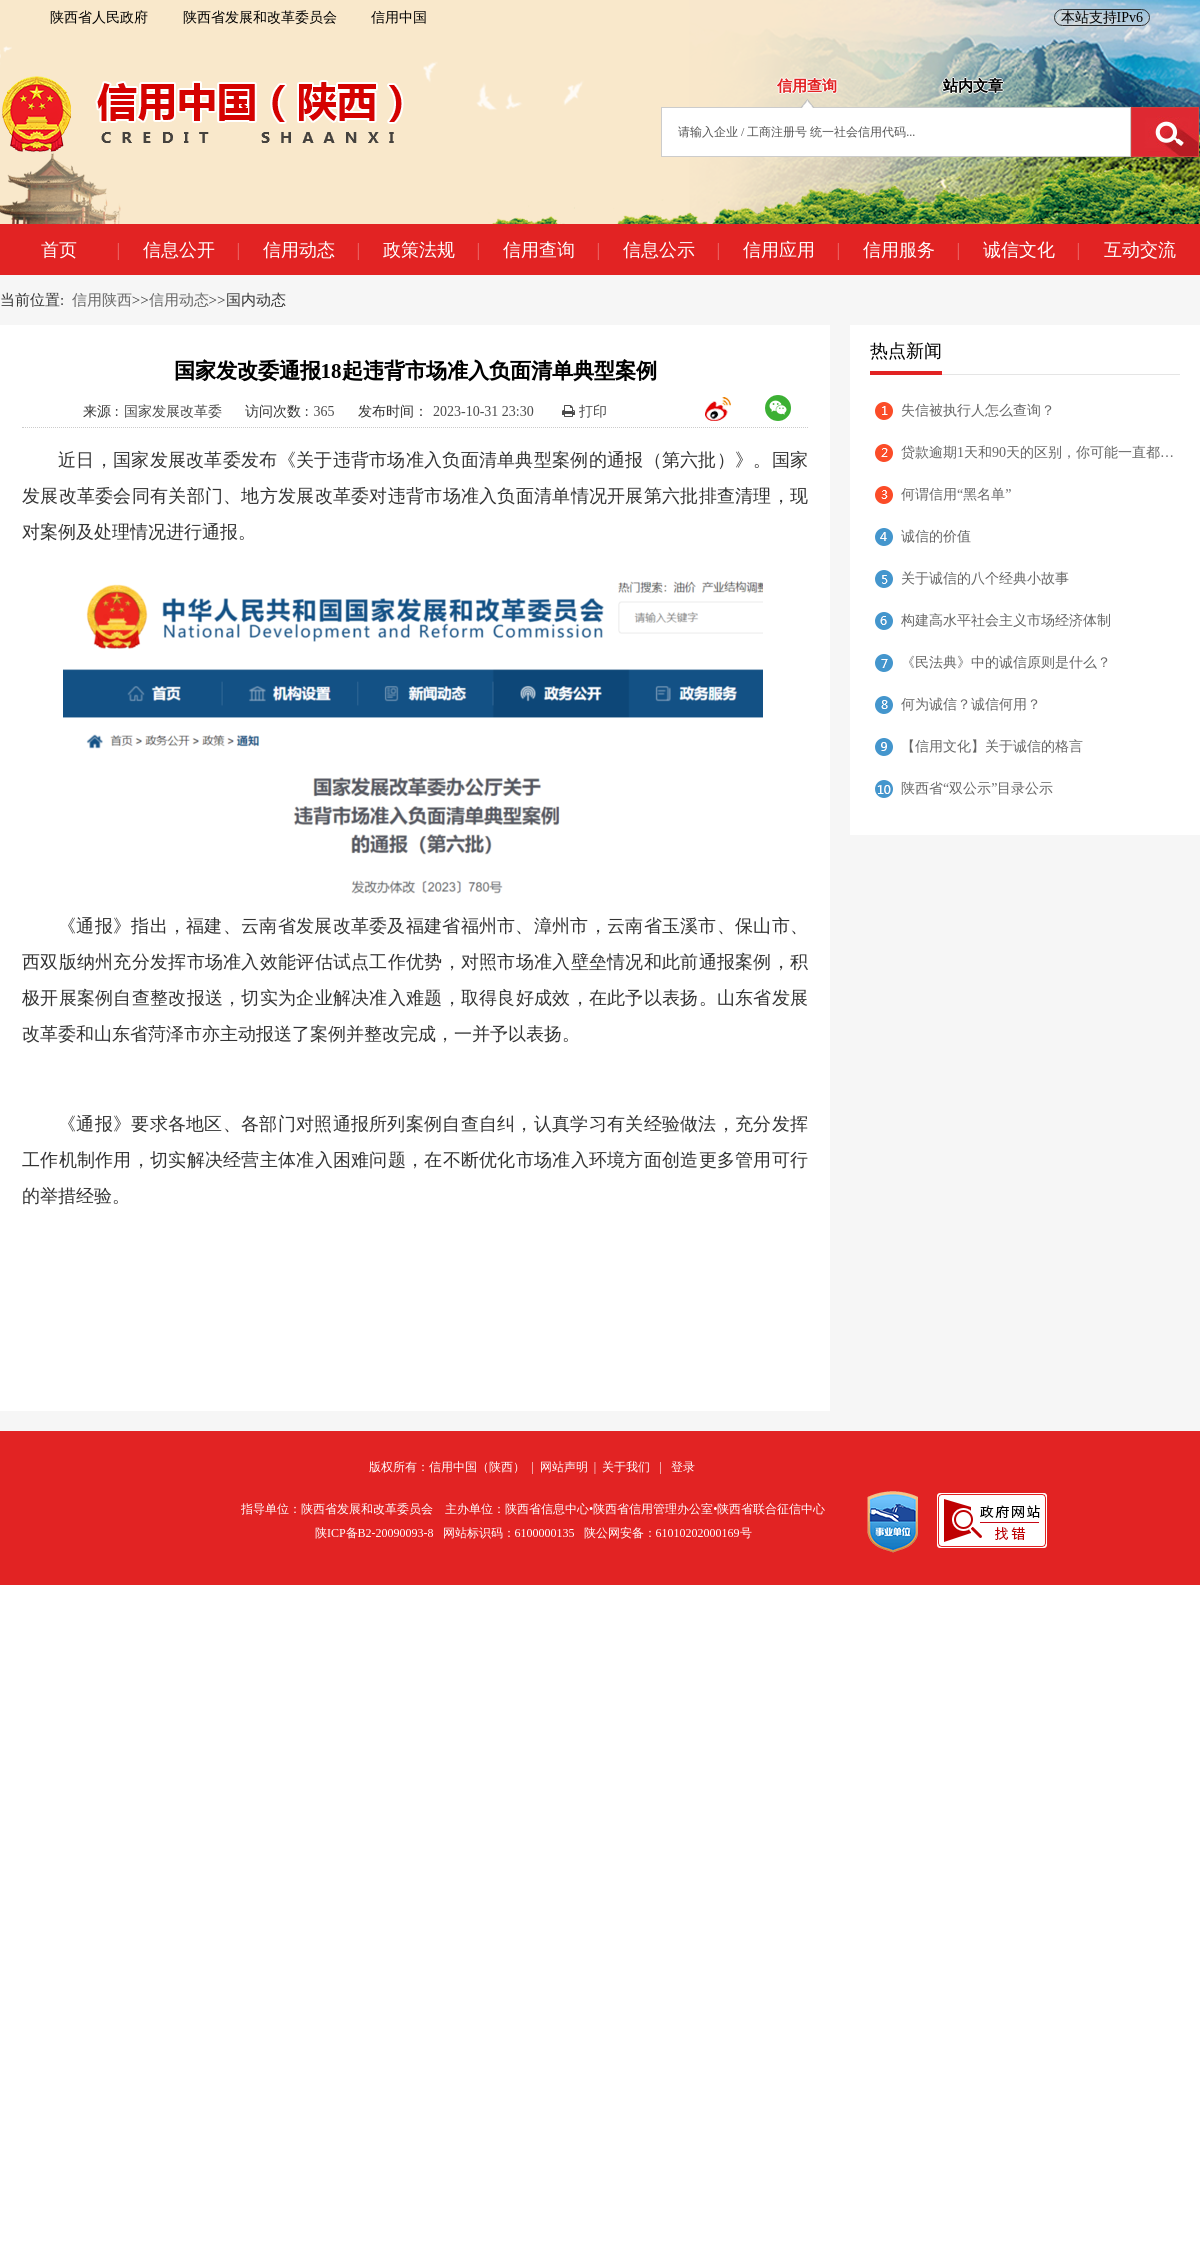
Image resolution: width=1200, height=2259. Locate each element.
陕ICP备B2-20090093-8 (374, 1533)
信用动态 (311, 250)
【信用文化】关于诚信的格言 (992, 746)
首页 (80, 250)
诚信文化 (1031, 250)
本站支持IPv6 (1102, 17)
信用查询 (551, 250)
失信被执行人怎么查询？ (978, 410)
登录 (683, 1467)
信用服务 (911, 250)
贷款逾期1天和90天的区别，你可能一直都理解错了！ (1040, 452)
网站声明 (564, 1467)
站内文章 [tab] (973, 86)
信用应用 (791, 250)
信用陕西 (102, 300)
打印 (584, 411)
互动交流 (1140, 250)
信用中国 (399, 17)
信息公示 (671, 250)
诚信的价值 (936, 536)
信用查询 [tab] (807, 86)
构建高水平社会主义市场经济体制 (1006, 620)
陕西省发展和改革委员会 (260, 17)
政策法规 (431, 250)
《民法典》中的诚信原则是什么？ (1006, 662)
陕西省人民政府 (99, 17)
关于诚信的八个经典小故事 (985, 578)
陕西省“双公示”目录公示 (977, 788)
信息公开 (191, 250)
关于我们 (626, 1467)
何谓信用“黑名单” (956, 494)
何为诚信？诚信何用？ (971, 704)
